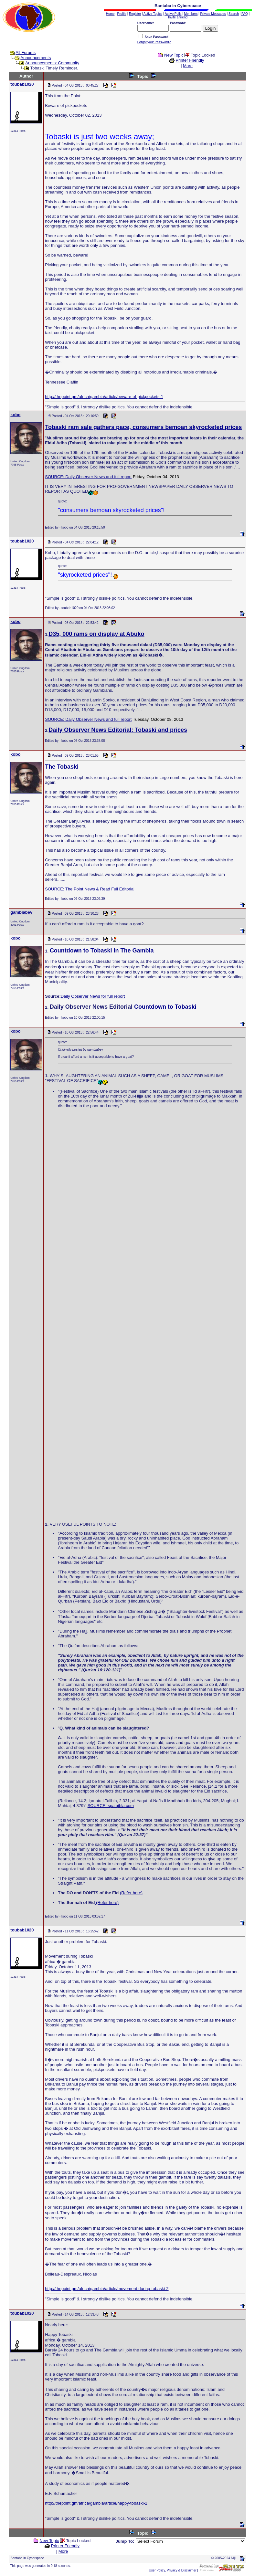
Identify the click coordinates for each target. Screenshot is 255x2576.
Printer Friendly (189, 60)
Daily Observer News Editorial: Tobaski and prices (117, 730)
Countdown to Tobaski (165, 1007)
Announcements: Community (52, 62)
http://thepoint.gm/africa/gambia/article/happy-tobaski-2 (96, 2503)
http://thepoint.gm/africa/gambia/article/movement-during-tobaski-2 (106, 2288)
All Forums (26, 52)
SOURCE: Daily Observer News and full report (88, 476)
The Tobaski (62, 766)
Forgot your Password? (154, 42)
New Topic (174, 55)
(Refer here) (131, 1892)
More (188, 65)
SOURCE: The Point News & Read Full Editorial (89, 889)
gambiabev (21, 912)
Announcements (35, 57)
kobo (15, 414)
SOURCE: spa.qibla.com (111, 1805)
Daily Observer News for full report (93, 996)
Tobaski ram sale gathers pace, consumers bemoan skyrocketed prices (143, 427)
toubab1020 (22, 84)
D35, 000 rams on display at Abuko (96, 634)
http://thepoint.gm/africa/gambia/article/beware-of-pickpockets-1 (104, 396)
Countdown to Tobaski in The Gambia (102, 950)
